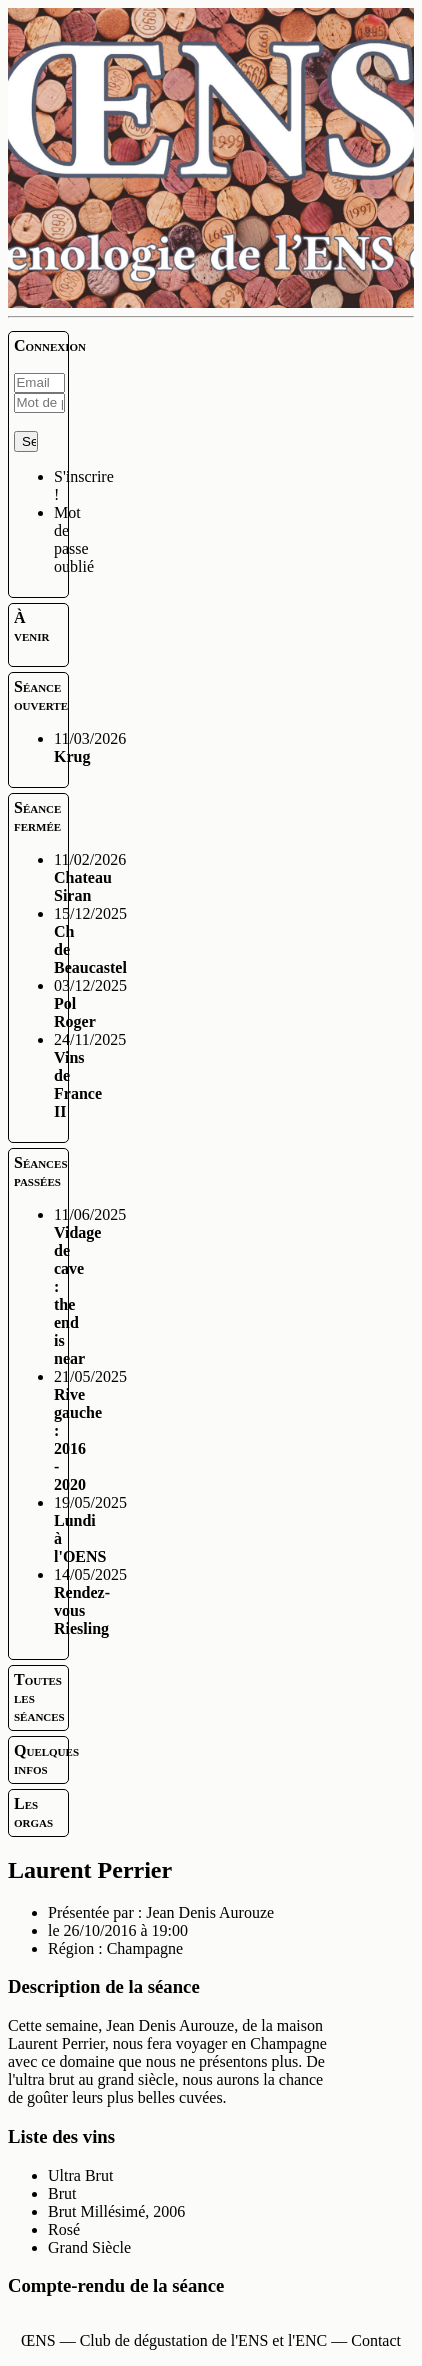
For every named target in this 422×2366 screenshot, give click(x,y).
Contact (376, 2340)
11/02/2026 (90, 877)
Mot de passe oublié (74, 539)
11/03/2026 (90, 747)
